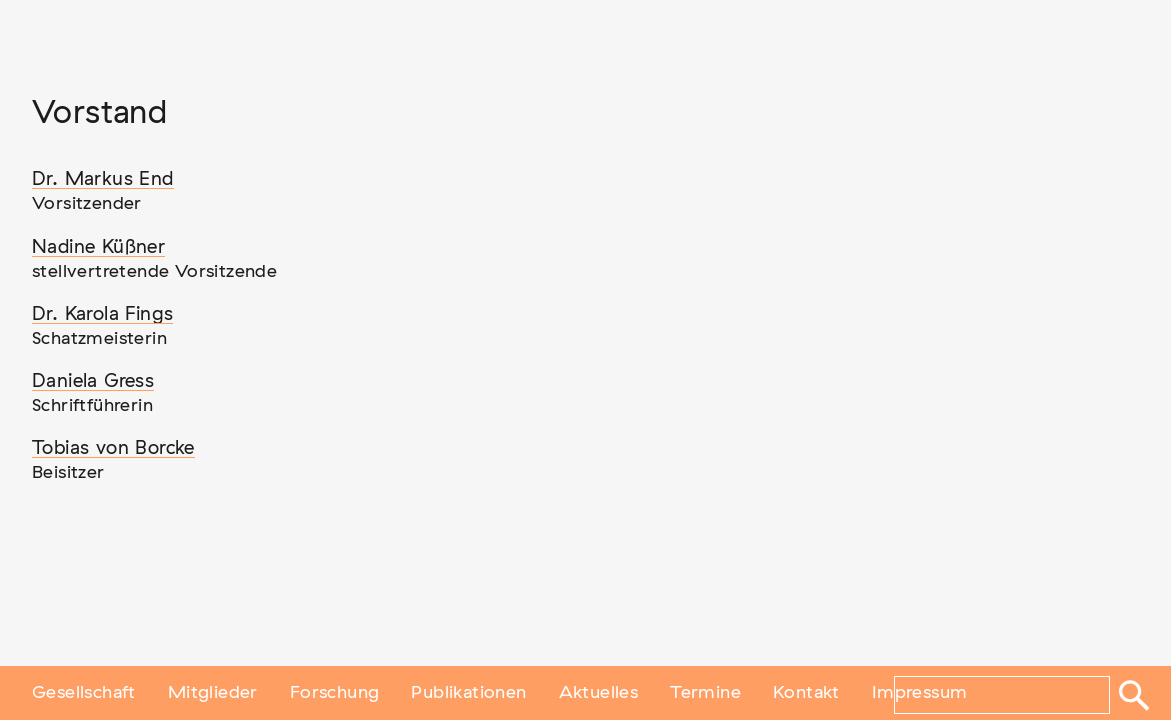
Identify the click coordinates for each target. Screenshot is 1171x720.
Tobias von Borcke (113, 448)
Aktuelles (599, 693)
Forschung (335, 693)
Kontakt (806, 693)
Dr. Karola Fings (102, 314)
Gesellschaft (84, 693)
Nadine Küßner (98, 247)
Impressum (920, 693)
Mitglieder (213, 693)
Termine (705, 693)
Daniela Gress (93, 381)
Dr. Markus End (103, 179)
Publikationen (468, 693)
